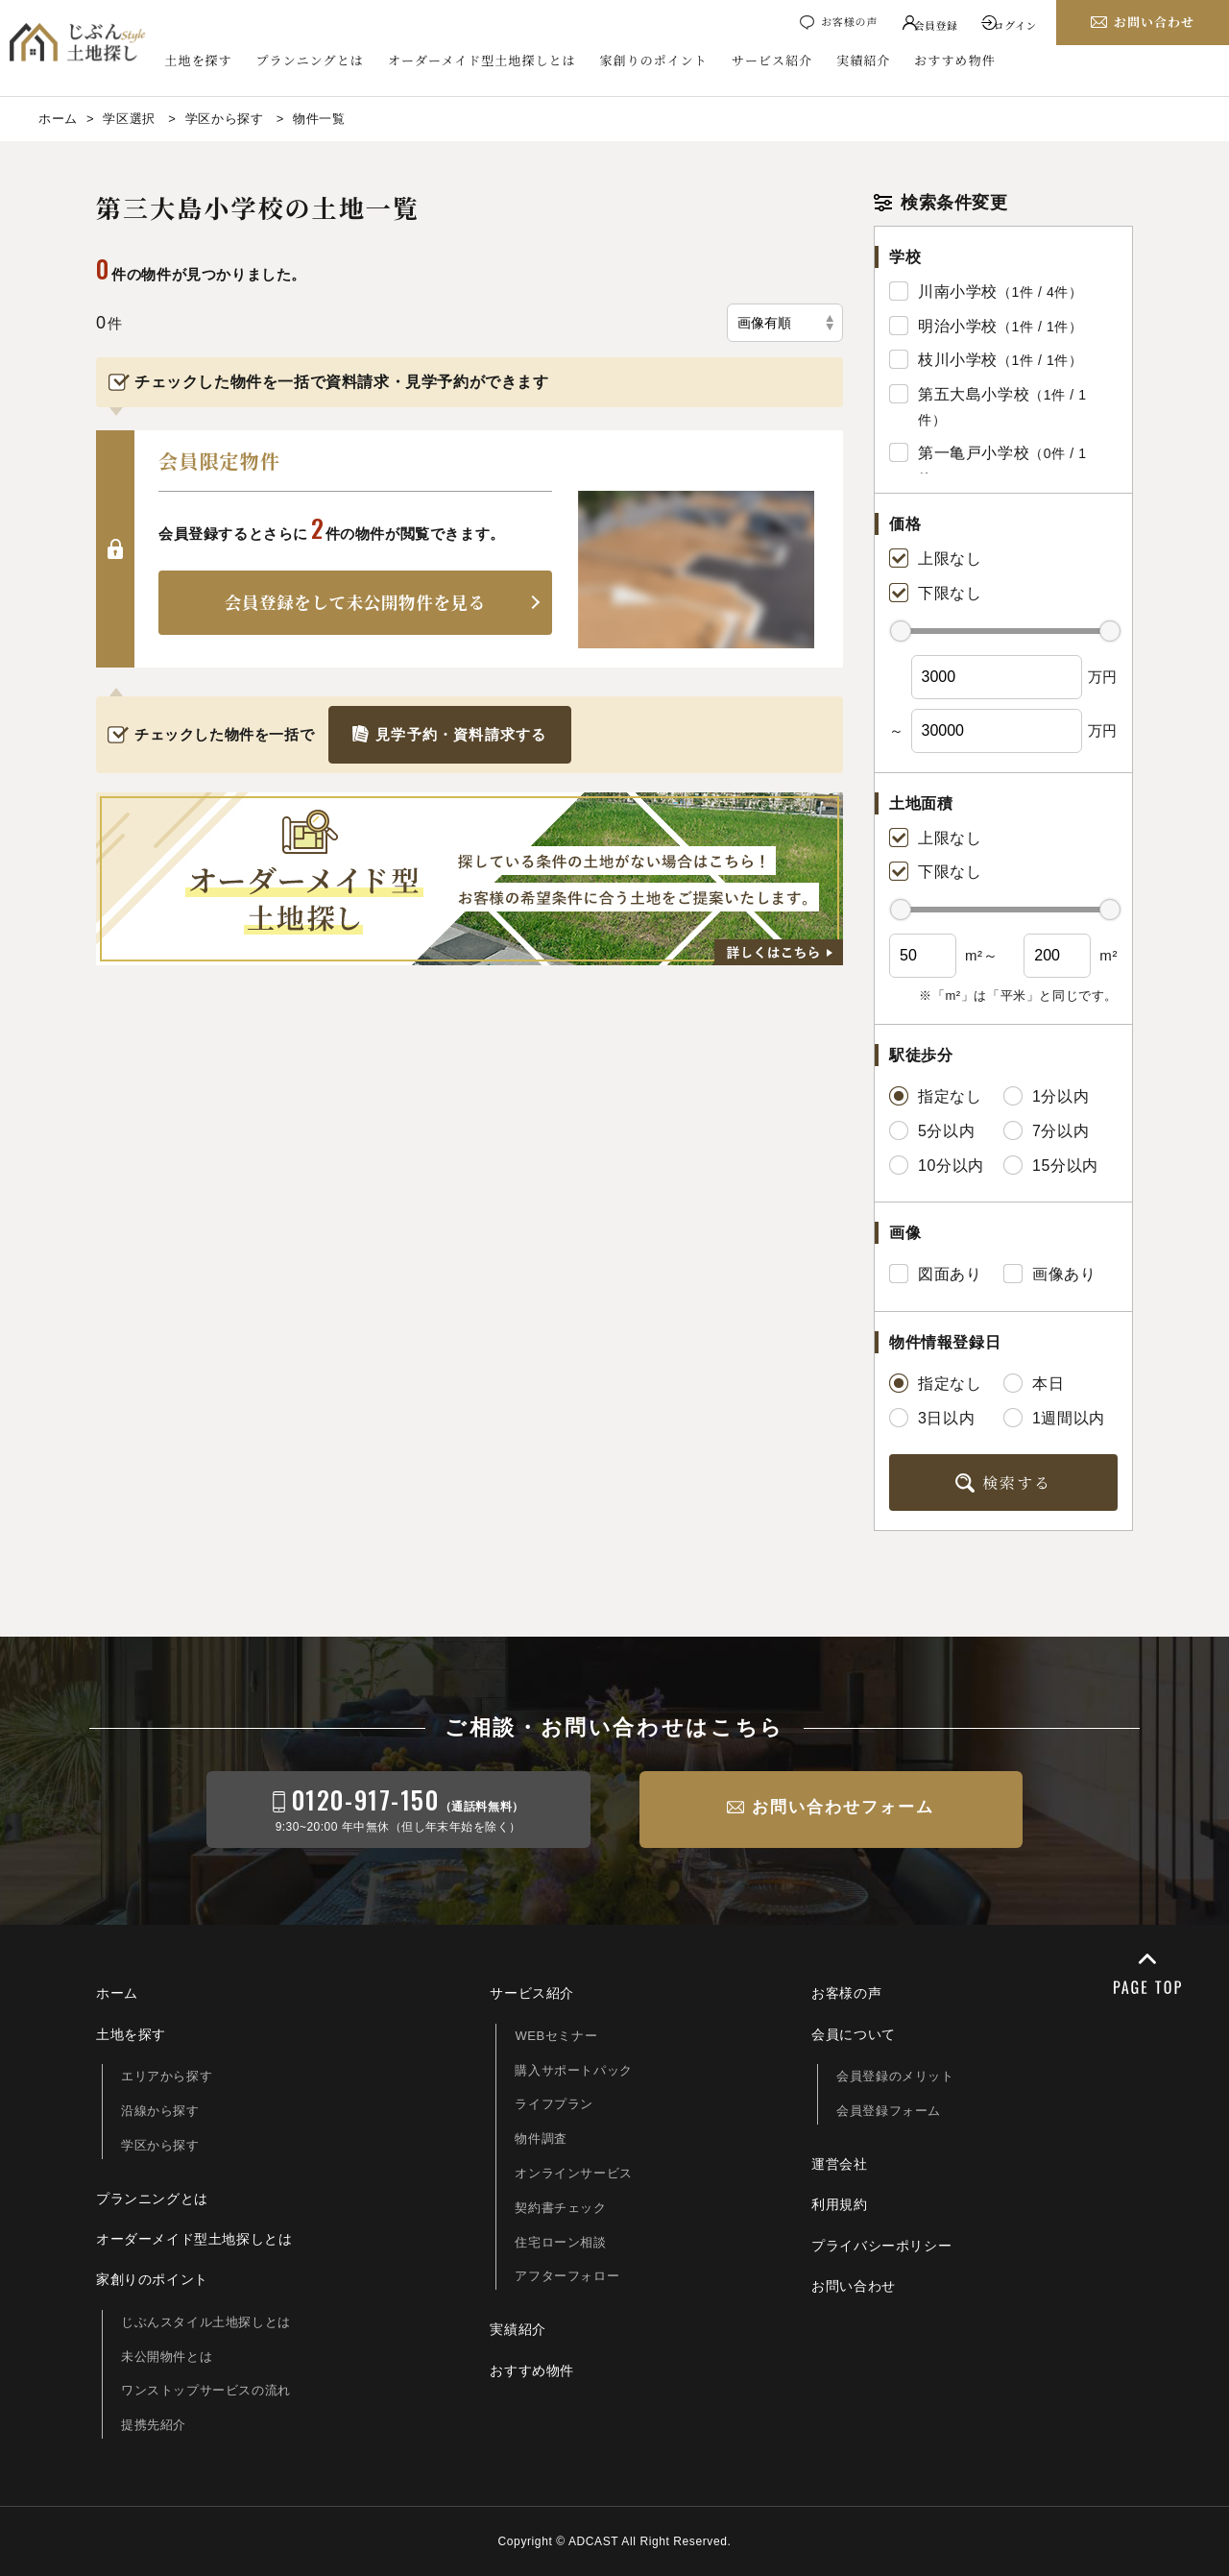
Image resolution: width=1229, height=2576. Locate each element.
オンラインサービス (573, 2173)
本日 (1033, 1383)
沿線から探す (160, 2110)
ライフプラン (554, 2104)
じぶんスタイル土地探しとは (206, 2322)
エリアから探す (166, 2076)
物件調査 (540, 2138)
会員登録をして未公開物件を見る (355, 602)
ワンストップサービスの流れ (206, 2390)
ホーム (117, 1993)
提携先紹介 (153, 2425)
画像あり (1049, 1273)
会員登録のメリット (894, 2076)
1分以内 (1046, 1096)
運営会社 (839, 2164)
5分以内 (932, 1130)
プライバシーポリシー (881, 2245)
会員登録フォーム (888, 2110)
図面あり (935, 1273)
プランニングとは (318, 62)
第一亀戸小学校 (973, 453)
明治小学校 (958, 326)
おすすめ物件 (963, 62)
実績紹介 (872, 62)
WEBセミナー (556, 2036)
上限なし (935, 558)
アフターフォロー (567, 2276)
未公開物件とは (166, 2356)
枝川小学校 (958, 360)
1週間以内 (1054, 1417)
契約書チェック (560, 2207)
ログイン (1014, 23)
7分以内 (1046, 1130)
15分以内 (1050, 1165)
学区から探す (160, 2145)
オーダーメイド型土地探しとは (491, 62)
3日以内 (932, 1417)
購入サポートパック (573, 2070)
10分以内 (936, 1165)
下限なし (935, 592)
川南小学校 (958, 291)
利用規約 (839, 2204)
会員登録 (928, 23)
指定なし (935, 1096)
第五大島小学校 (973, 394)
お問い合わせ (853, 2286)
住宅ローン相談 (560, 2242)
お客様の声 (836, 23)
